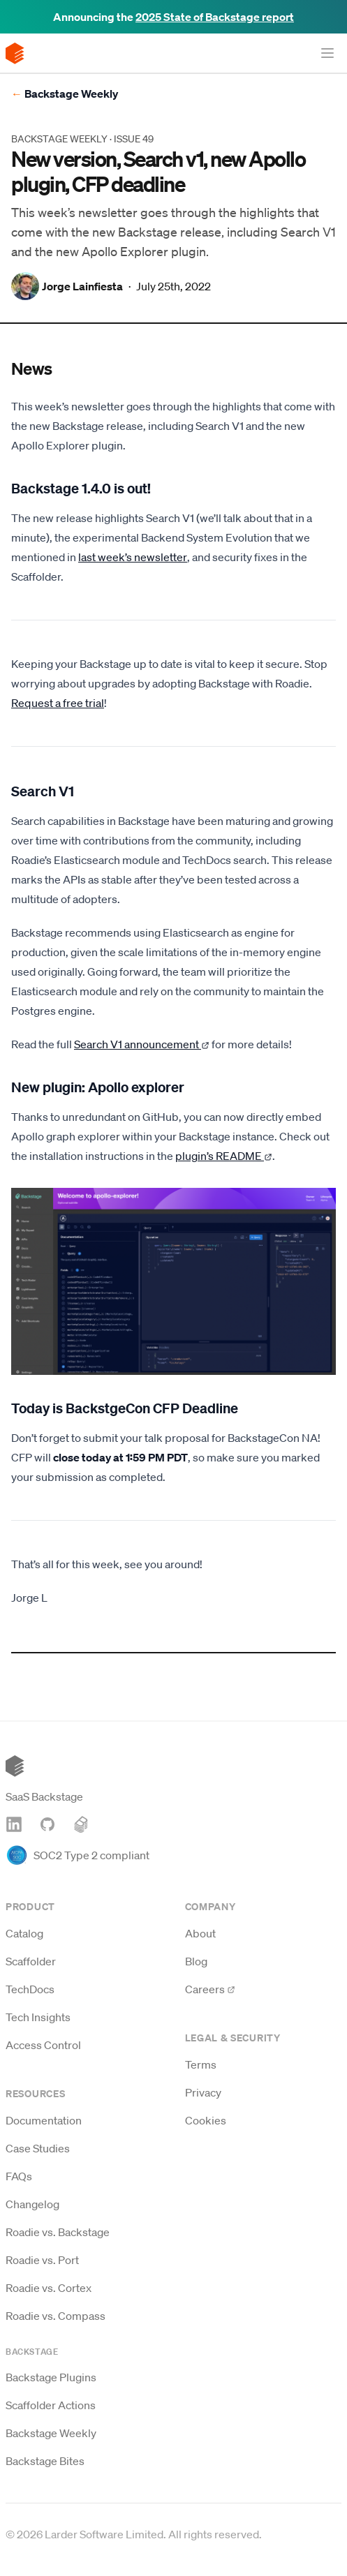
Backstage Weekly (64, 93)
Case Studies (38, 2148)
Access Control (43, 2045)
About (200, 1933)
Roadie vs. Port (42, 2260)
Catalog (24, 1933)
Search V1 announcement (141, 1044)
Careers (210, 1989)
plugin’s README (223, 1156)
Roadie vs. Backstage (58, 2232)
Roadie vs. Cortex (48, 2288)
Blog (196, 1961)
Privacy (203, 2092)
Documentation (44, 2120)
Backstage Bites (45, 2461)
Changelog (32, 2204)
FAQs (19, 2176)
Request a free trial (57, 703)
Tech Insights (38, 2017)
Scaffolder (31, 1961)
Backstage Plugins (51, 2377)
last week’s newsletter (132, 557)
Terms (200, 2064)
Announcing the (173, 17)
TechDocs (30, 1989)
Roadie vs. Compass (55, 2316)
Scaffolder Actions (51, 2405)
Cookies (205, 2120)
